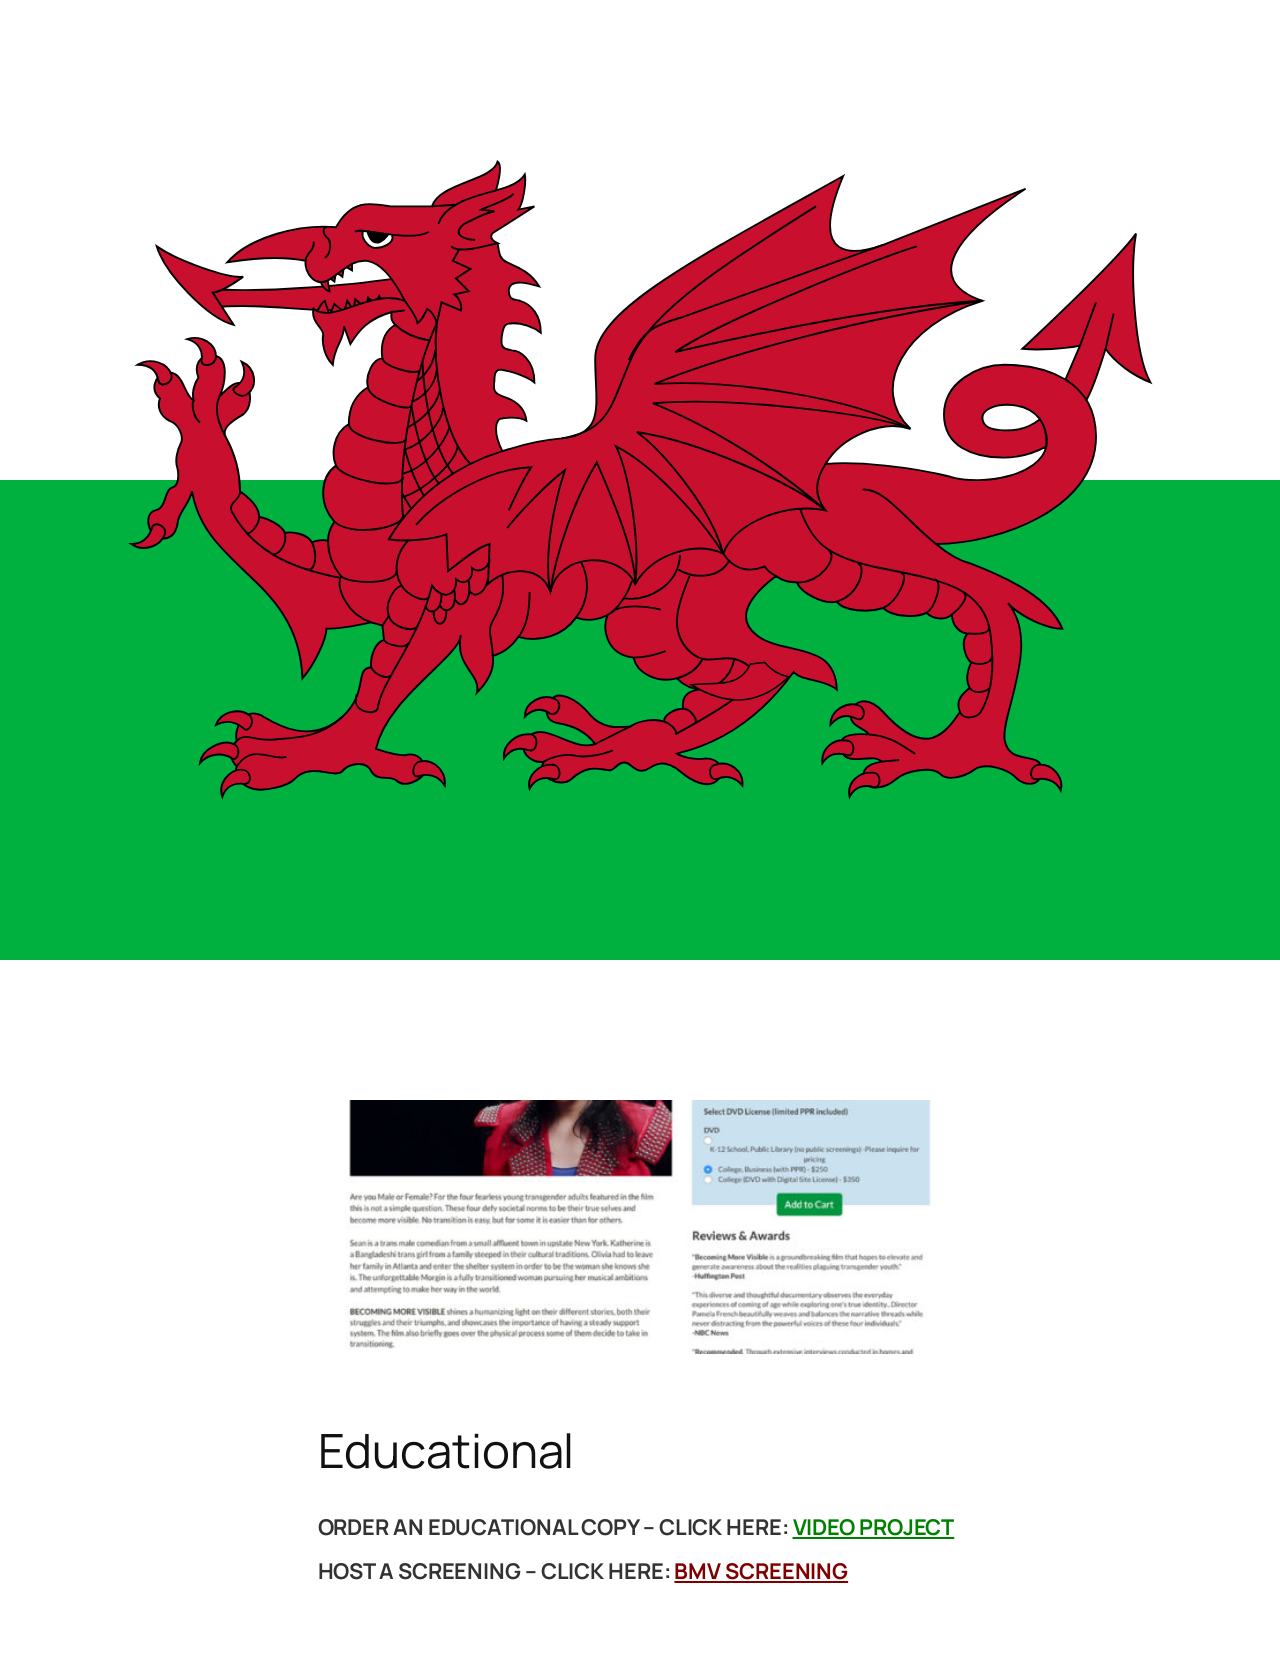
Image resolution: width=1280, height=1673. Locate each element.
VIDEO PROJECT (874, 1527)
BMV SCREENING (761, 1571)
